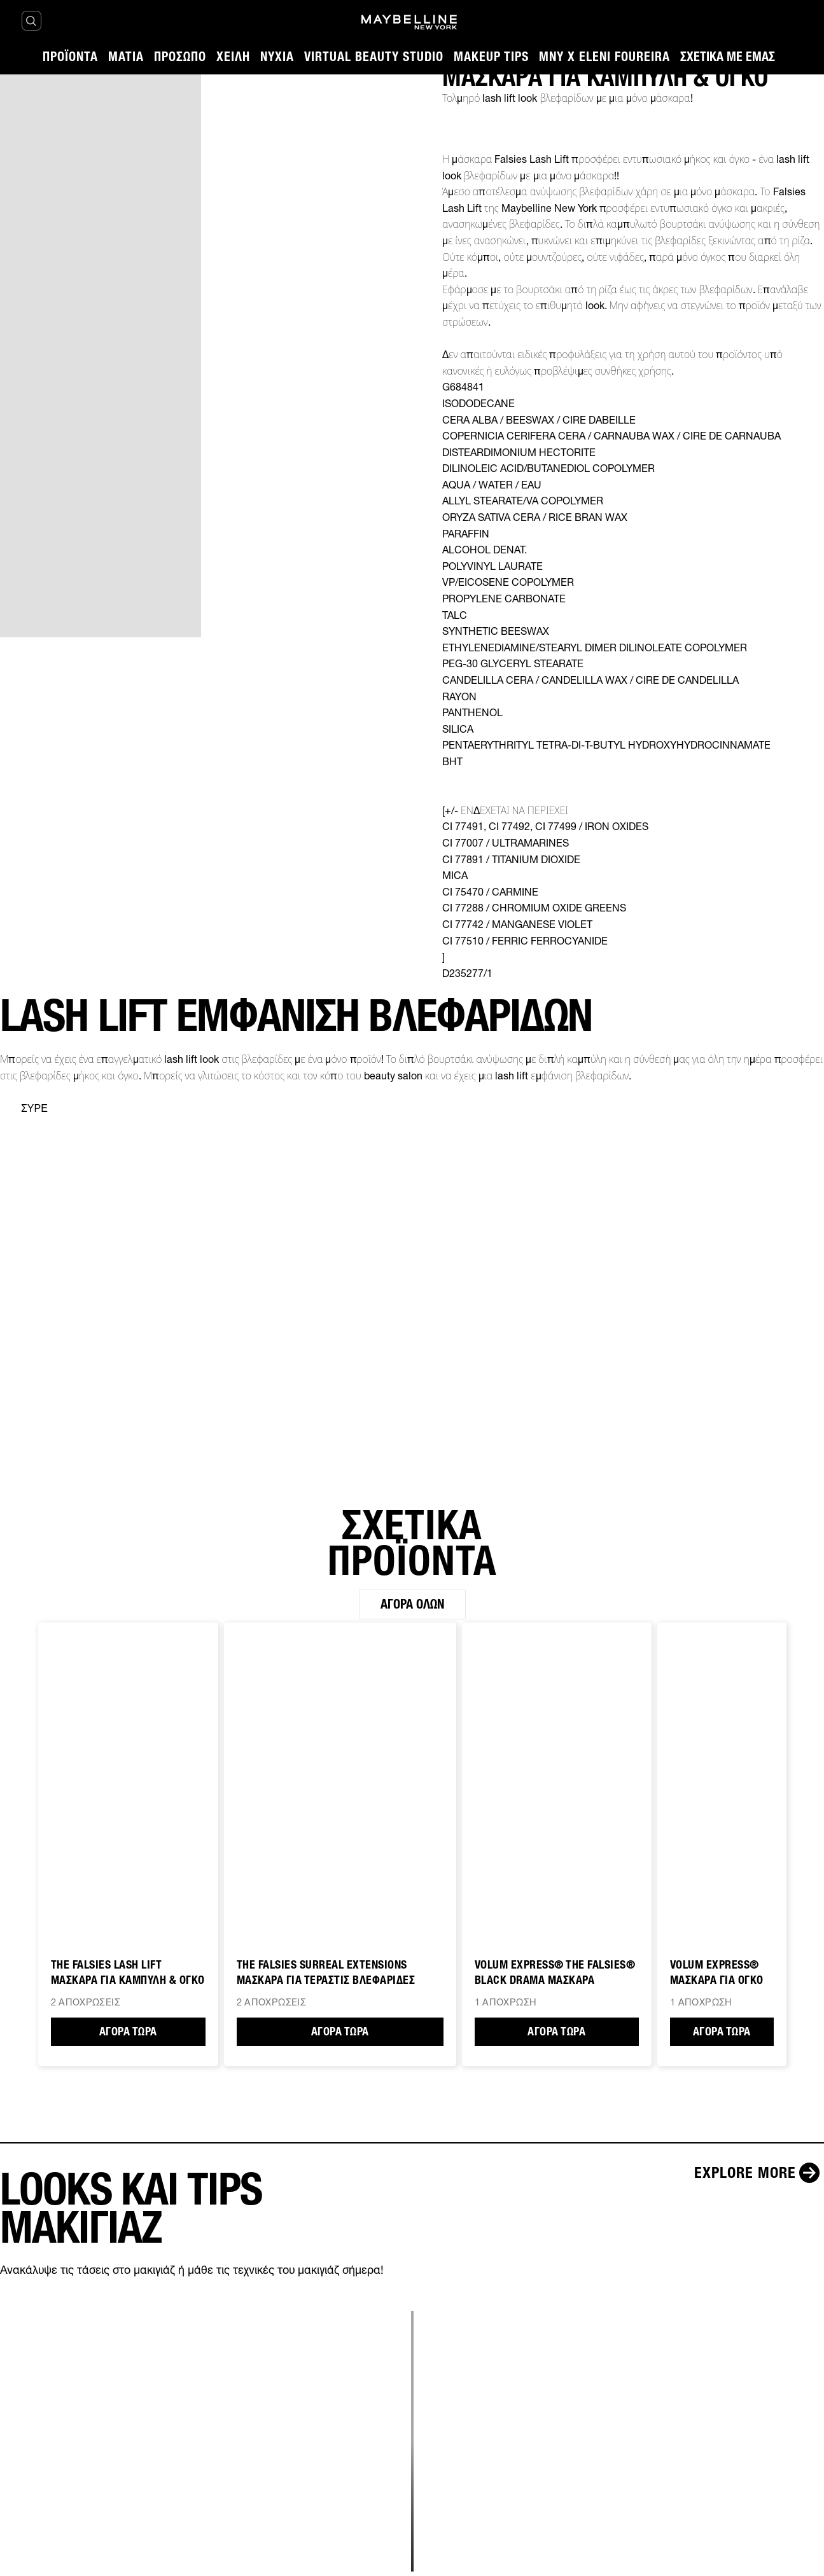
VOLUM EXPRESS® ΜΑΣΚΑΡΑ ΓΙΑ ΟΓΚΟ (717, 1972)
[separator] (24, 1108)
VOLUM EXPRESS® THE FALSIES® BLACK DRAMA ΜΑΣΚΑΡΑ (555, 1972)
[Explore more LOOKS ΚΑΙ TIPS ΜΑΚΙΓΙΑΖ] (759, 2173)
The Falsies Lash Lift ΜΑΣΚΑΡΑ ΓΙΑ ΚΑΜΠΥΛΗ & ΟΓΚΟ (128, 1972)
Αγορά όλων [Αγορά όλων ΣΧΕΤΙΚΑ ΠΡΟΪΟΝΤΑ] (412, 1604)
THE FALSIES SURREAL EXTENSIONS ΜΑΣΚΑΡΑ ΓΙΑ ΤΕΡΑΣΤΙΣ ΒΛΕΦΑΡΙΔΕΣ (326, 1972)
